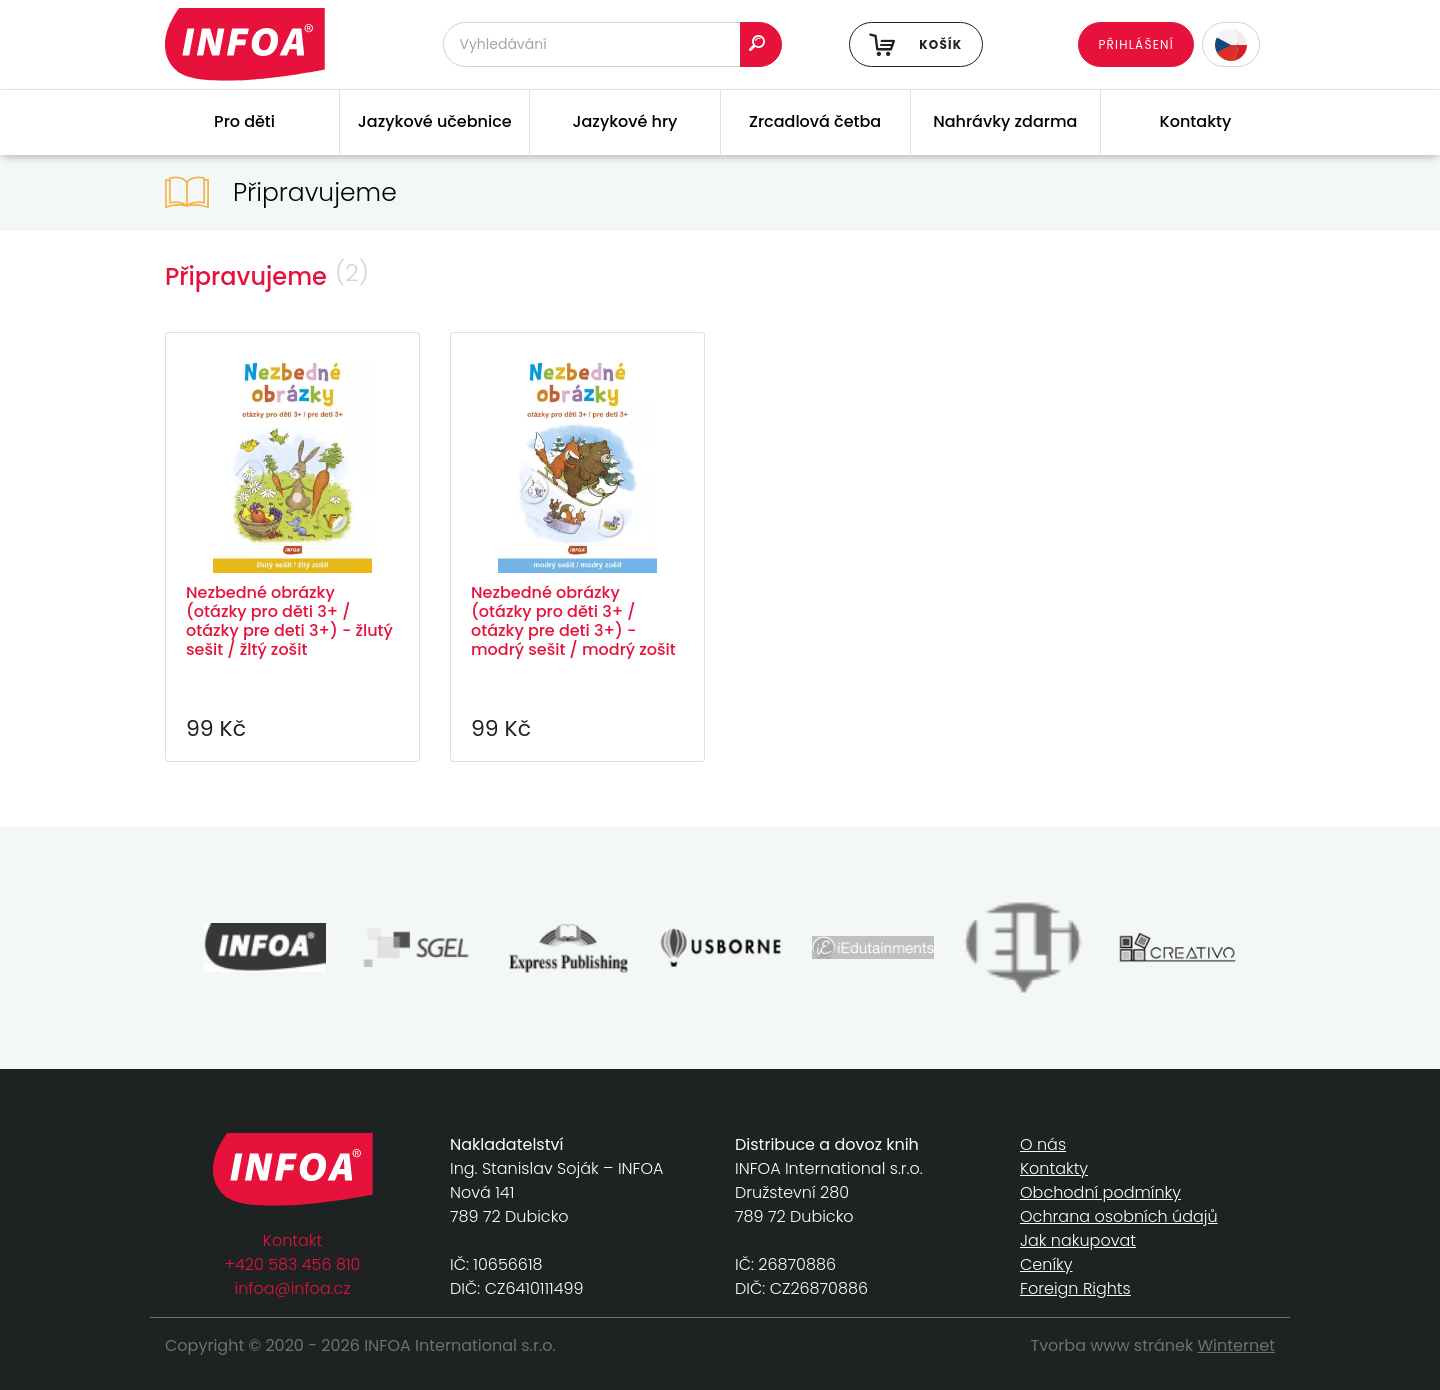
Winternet (1237, 1345)
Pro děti (244, 121)
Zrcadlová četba (815, 121)
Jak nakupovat (1078, 1240)
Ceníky (1046, 1264)
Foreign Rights (1075, 1288)
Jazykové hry (624, 121)
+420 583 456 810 (293, 1264)
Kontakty (1196, 121)
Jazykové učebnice (435, 121)
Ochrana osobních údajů (1119, 1216)
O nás (1043, 1144)
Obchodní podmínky (1100, 1192)
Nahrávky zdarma (1005, 121)
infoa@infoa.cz (293, 1288)
